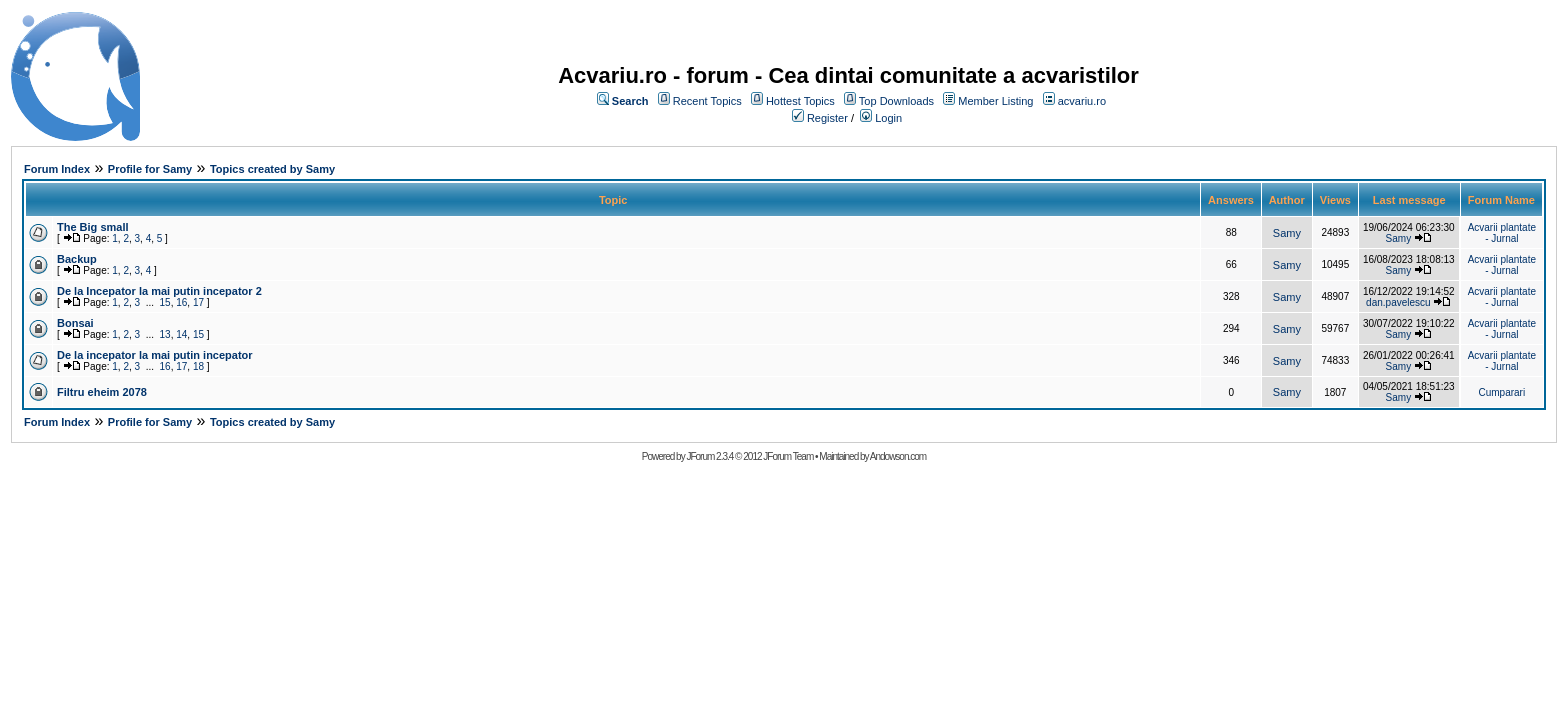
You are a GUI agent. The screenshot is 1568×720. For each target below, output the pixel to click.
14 (181, 334)
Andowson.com (898, 456)
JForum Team (788, 456)
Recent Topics (707, 101)
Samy (1287, 233)
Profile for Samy (150, 169)
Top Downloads (896, 101)
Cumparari (1501, 392)
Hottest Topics (800, 101)
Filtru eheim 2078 (102, 392)
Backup (77, 259)
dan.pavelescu (1398, 302)
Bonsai (75, 323)
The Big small (93, 227)
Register (827, 118)
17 (198, 302)
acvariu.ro (1082, 101)
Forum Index (57, 169)
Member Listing (995, 101)
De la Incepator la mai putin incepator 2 (159, 291)
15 (165, 302)
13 (165, 334)
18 (198, 366)
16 (181, 302)
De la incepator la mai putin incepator (155, 355)
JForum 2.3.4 (709, 456)
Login (888, 118)
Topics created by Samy (272, 169)
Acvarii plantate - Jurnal (1502, 233)
